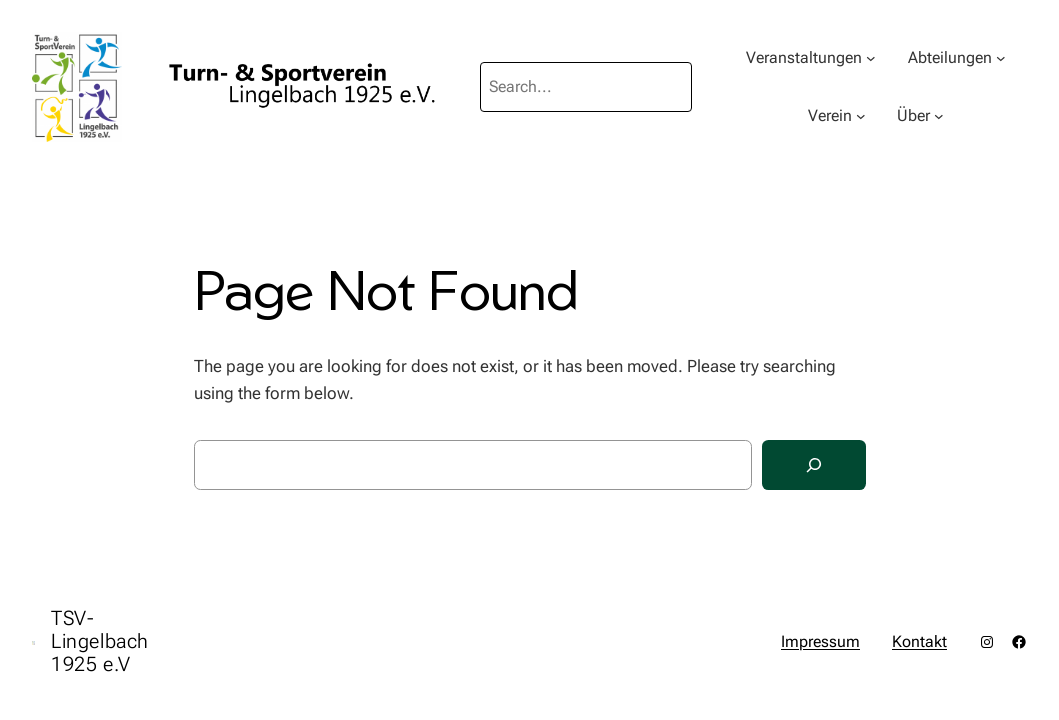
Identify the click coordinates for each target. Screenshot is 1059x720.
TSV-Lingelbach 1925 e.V (100, 641)
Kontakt (919, 641)
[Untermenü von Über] (939, 116)
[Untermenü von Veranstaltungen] (871, 58)
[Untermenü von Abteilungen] (1001, 58)
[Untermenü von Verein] (861, 116)
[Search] (814, 465)
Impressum (820, 641)
